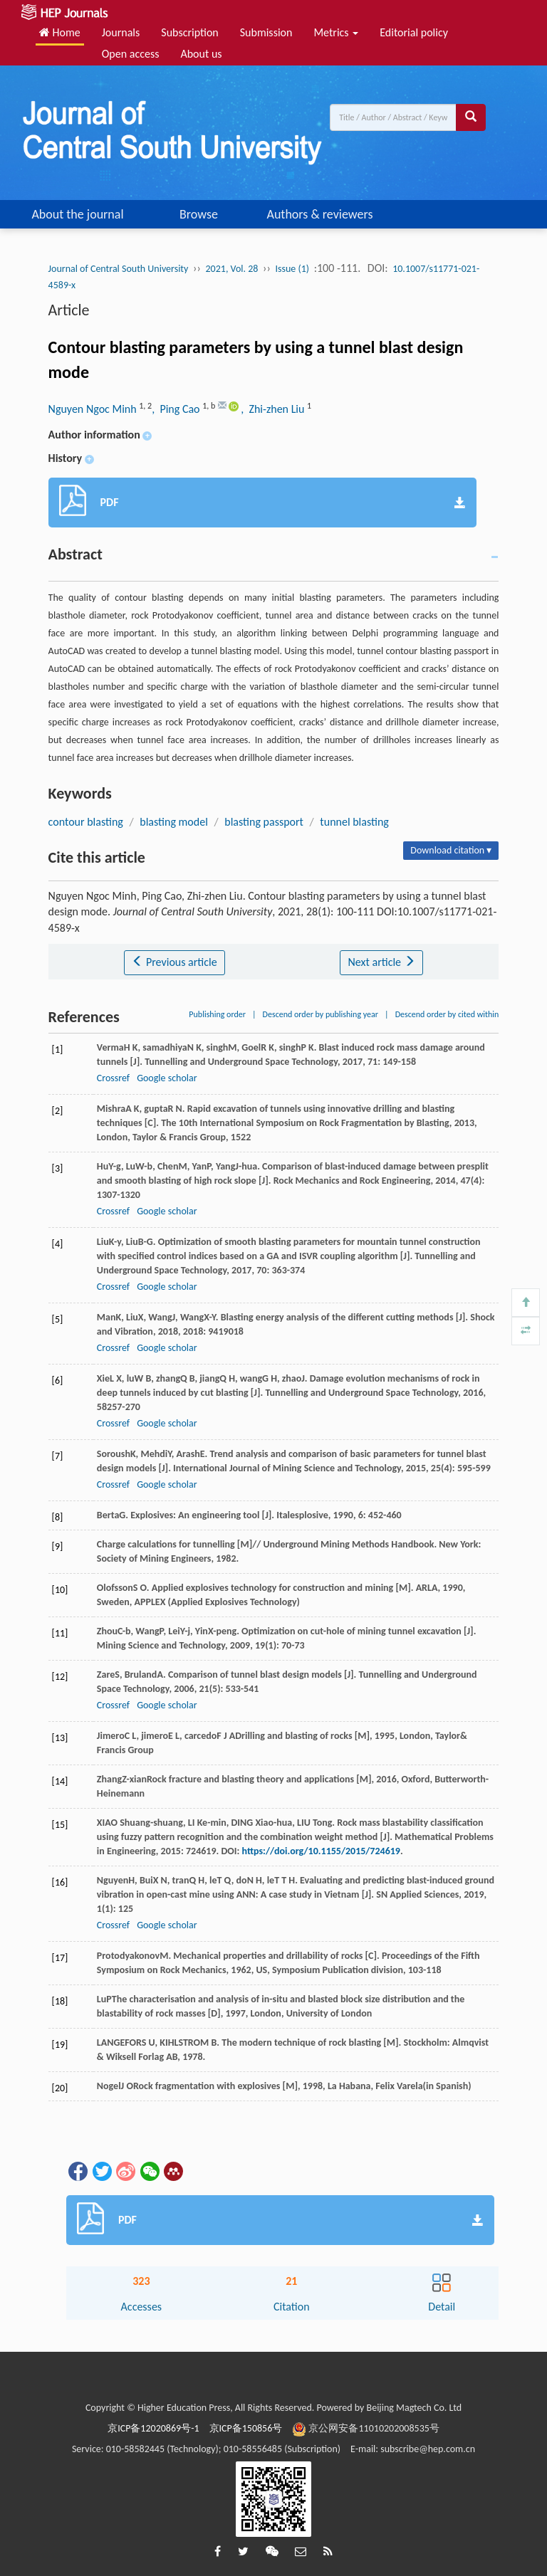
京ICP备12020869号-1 (153, 2428)
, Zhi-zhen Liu (274, 409)
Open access (131, 54)
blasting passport (263, 822)
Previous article (174, 962)
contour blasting (85, 822)
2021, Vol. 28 (232, 269)
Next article (381, 962)
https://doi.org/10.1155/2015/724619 (321, 1851)
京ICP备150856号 (246, 2428)
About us (201, 54)
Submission (266, 32)
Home (59, 32)
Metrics (335, 32)
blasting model (174, 822)
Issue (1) (292, 269)
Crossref (113, 1078)
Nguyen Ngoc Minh (94, 409)
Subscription (189, 32)
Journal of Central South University (118, 269)
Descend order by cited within (447, 1014)
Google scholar (167, 1078)
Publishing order (217, 1014)
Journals (121, 32)
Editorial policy (414, 32)
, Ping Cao (177, 409)
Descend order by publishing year (320, 1014)
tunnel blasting (354, 822)
